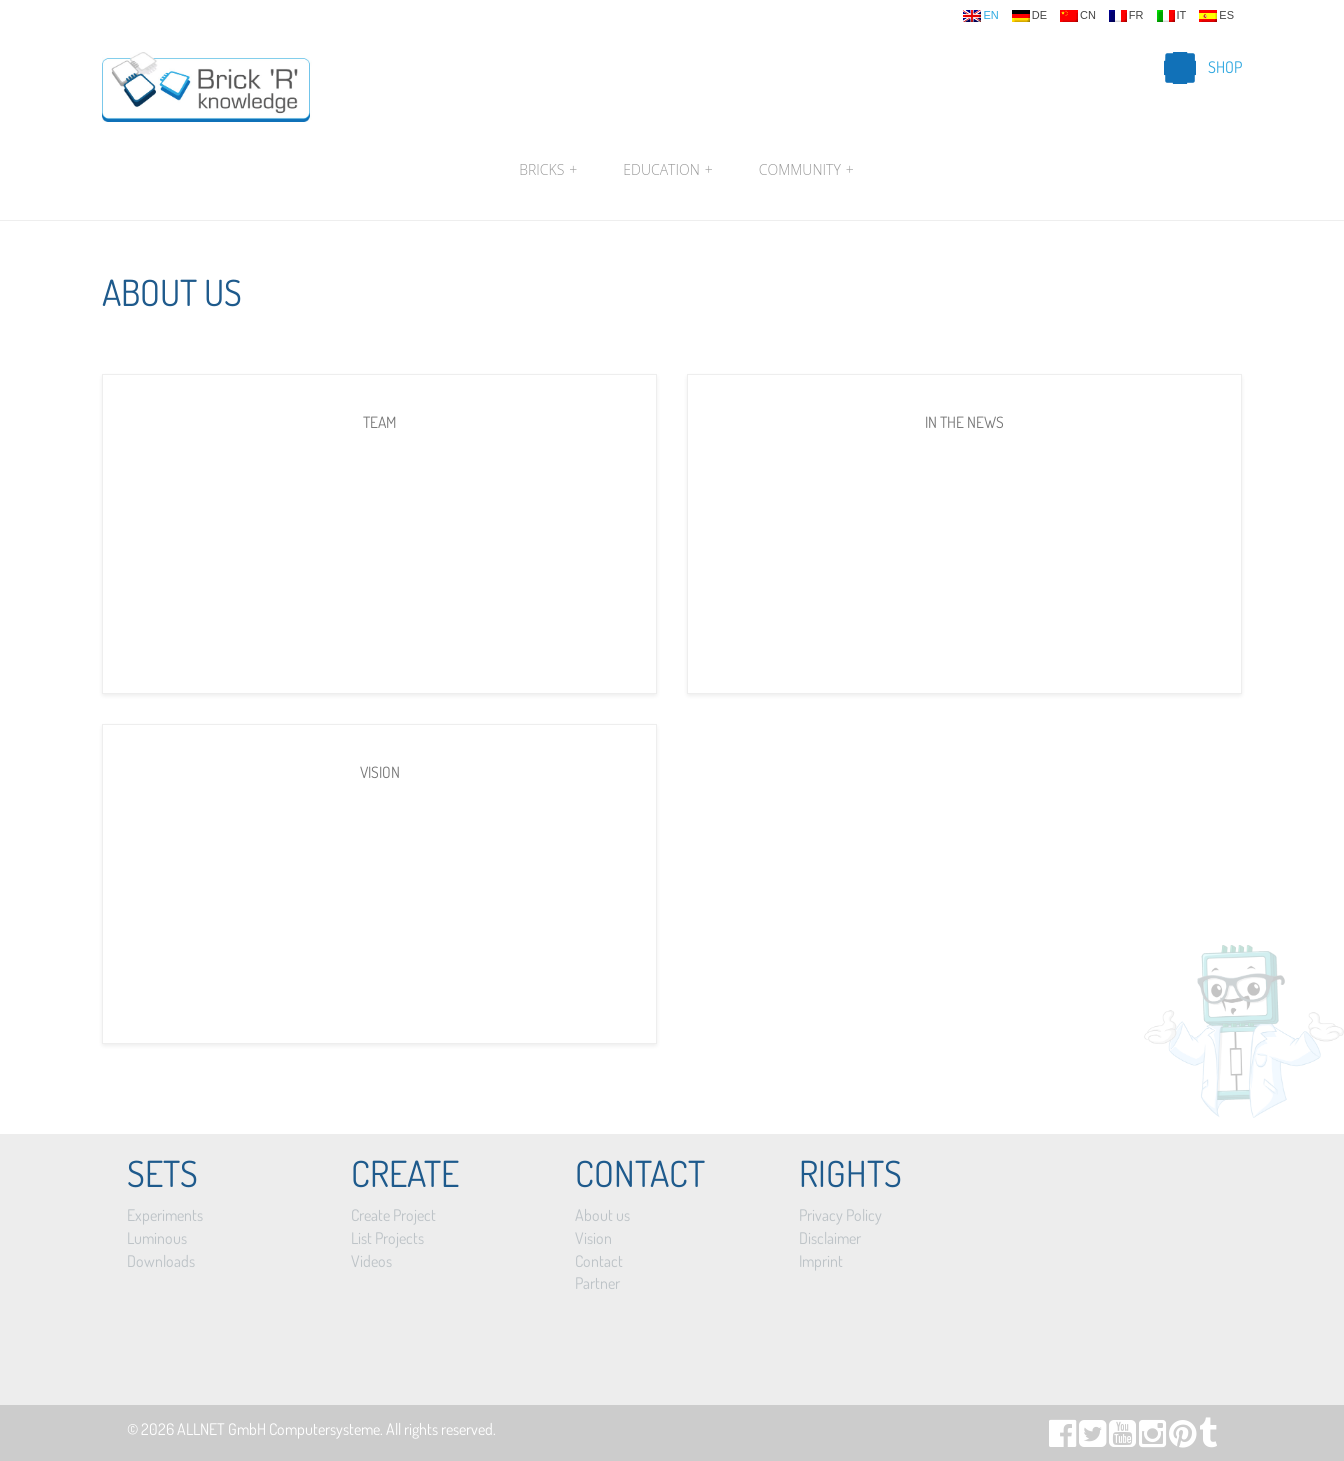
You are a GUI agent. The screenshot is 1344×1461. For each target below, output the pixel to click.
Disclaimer (830, 1238)
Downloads (161, 1261)
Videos (371, 1261)
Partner (597, 1283)
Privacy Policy (840, 1215)
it (1172, 16)
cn (1078, 16)
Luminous (157, 1238)
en (980, 16)
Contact (599, 1261)
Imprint (821, 1261)
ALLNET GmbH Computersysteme (278, 1429)
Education (667, 170)
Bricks (548, 170)
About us (602, 1215)
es (1216, 16)
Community (804, 170)
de (1029, 16)
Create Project (393, 1215)
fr (1126, 16)
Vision (593, 1238)
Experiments (165, 1215)
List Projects (387, 1238)
